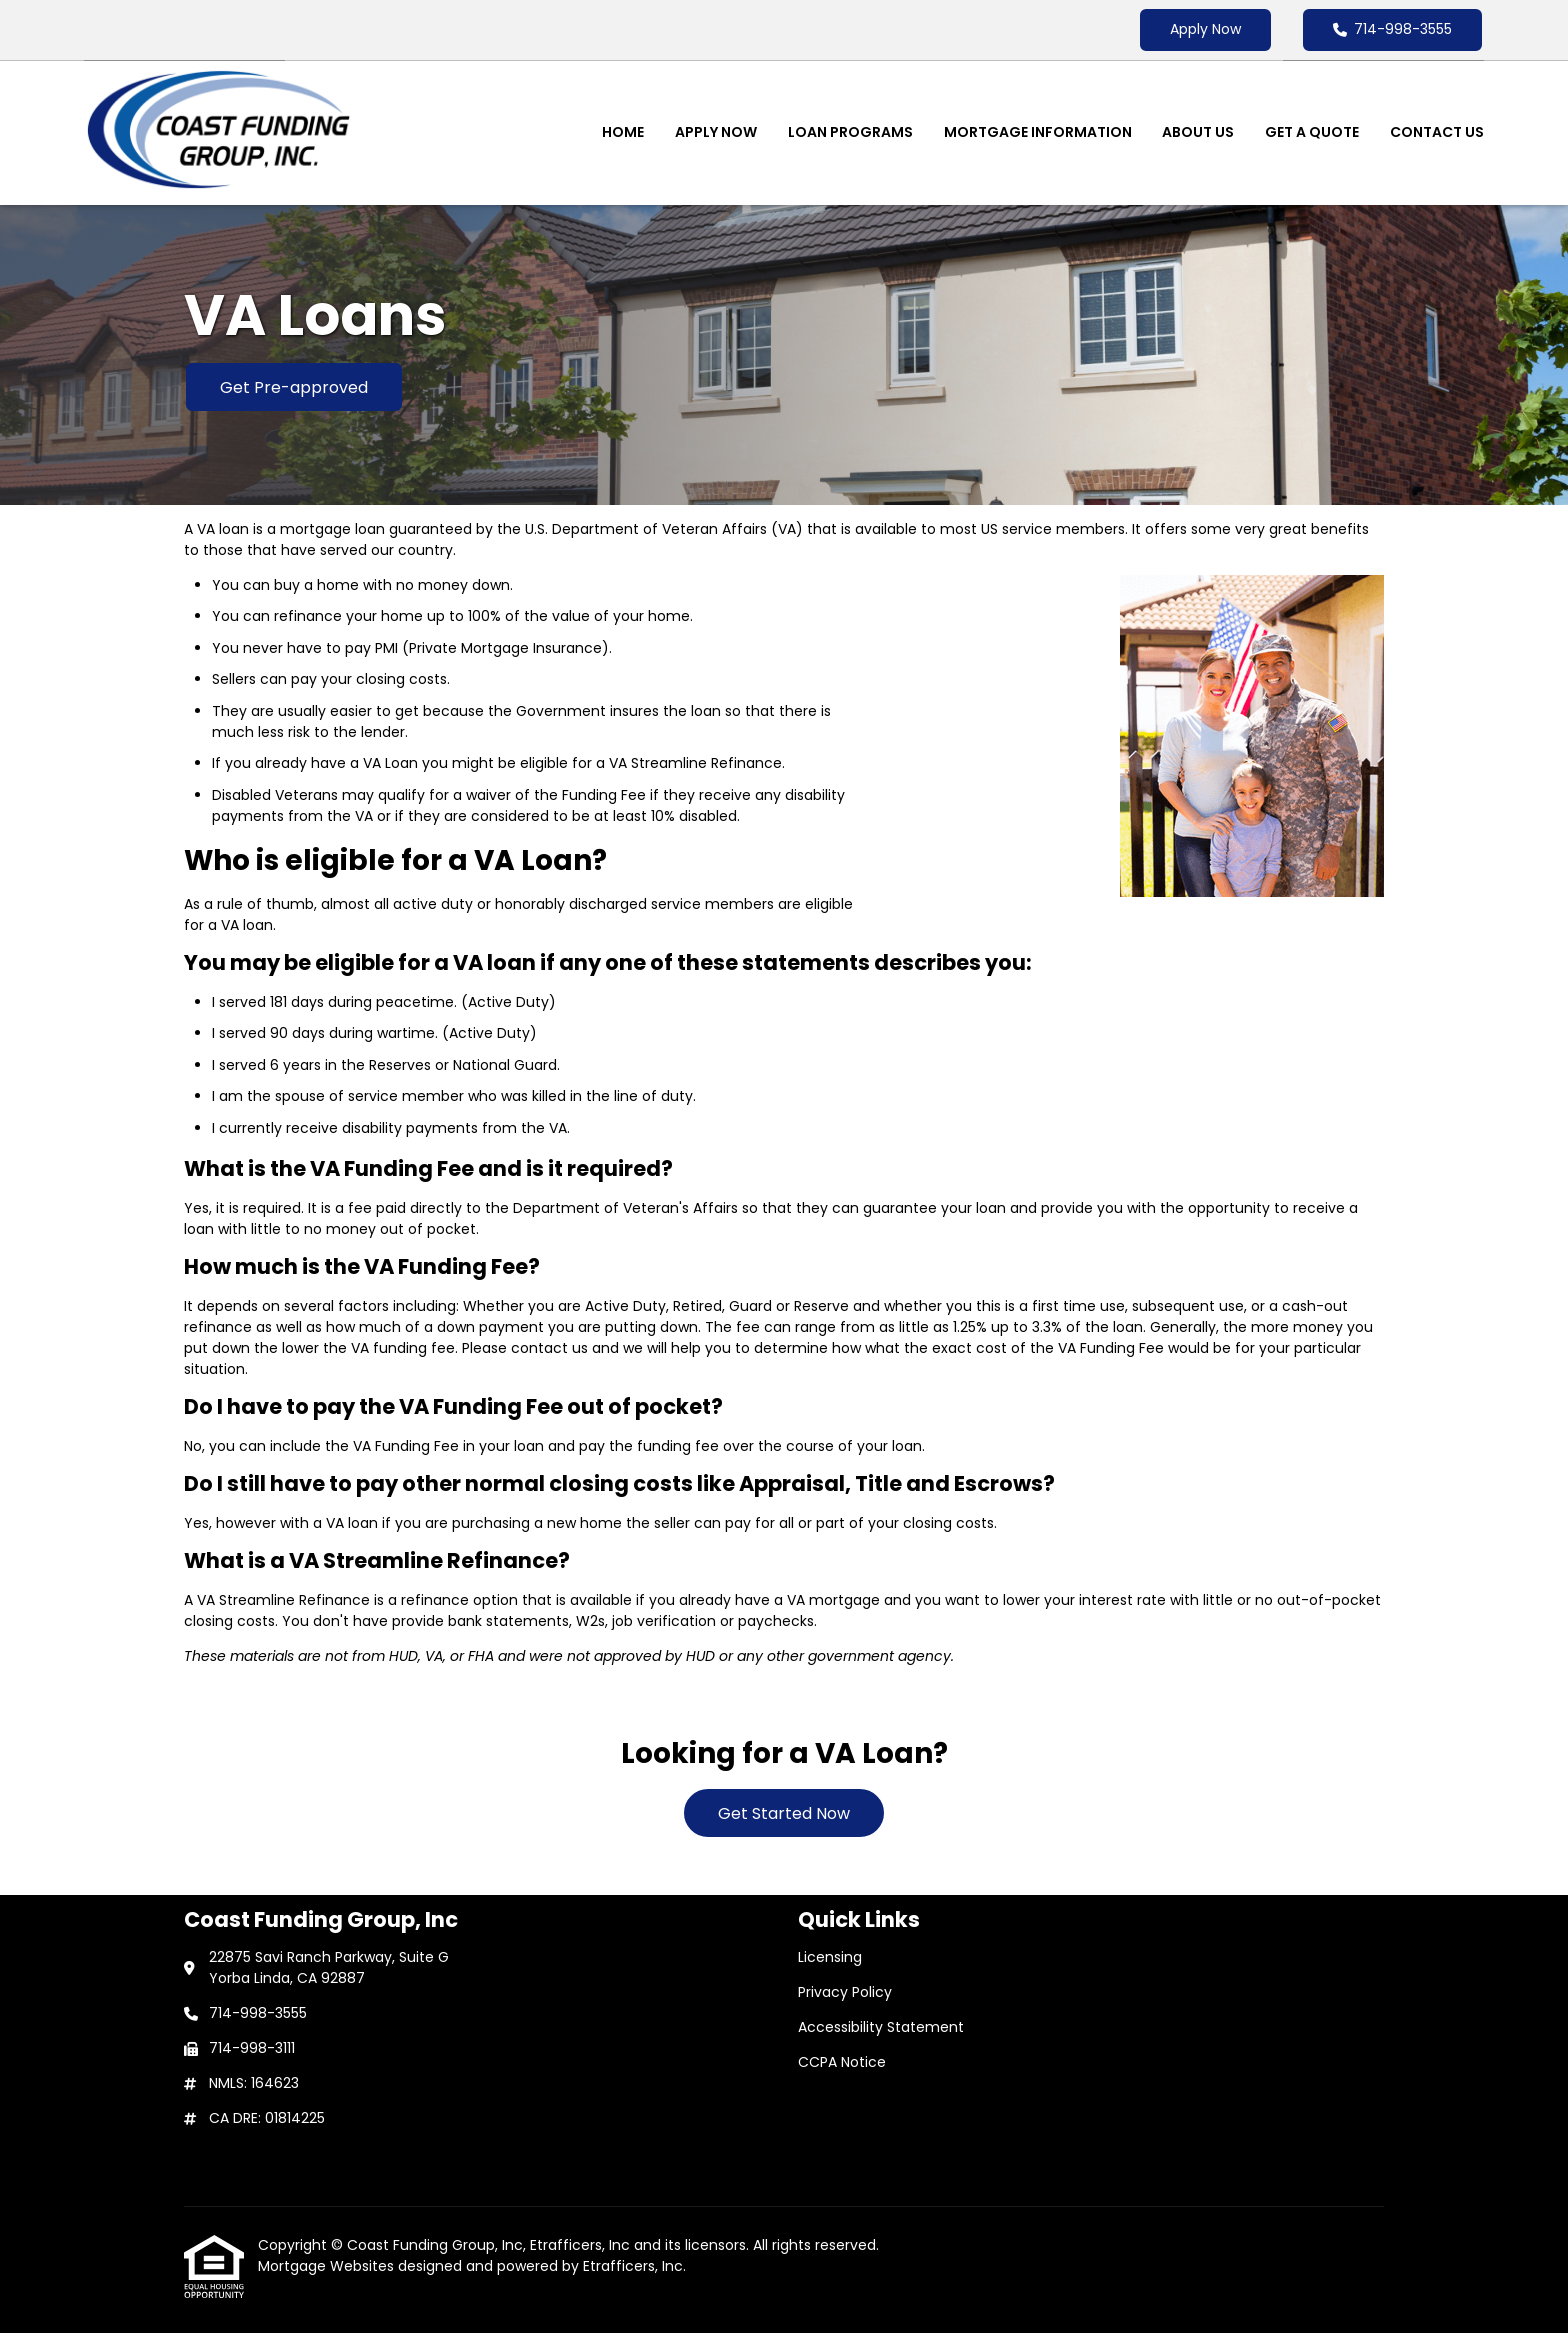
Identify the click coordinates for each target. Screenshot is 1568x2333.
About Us (1198, 132)
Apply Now (1205, 29)
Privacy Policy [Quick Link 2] (845, 1992)
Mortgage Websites (328, 2266)
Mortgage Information (1038, 132)
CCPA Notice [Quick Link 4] (842, 2062)
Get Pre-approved (294, 387)
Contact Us (1437, 132)
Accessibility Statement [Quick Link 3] (881, 2027)
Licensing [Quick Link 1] (830, 1957)
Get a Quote (1312, 132)
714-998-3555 (1392, 29)
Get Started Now (784, 1813)
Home (623, 132)
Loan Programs (850, 132)
